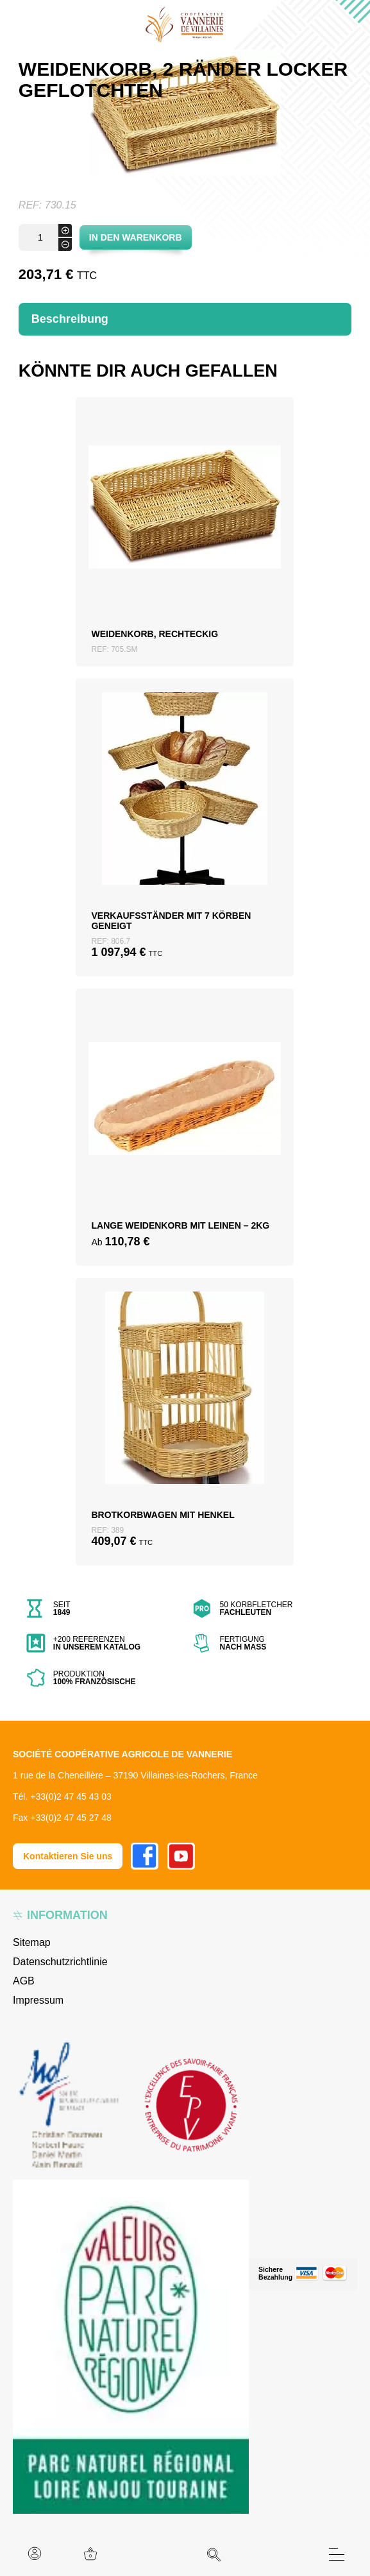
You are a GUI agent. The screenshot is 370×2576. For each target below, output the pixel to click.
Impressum (38, 2000)
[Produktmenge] (45, 237)
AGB (24, 1980)
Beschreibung (69, 318)
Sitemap (32, 1942)
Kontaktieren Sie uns (67, 1856)
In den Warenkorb (135, 237)
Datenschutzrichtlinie (60, 1961)
